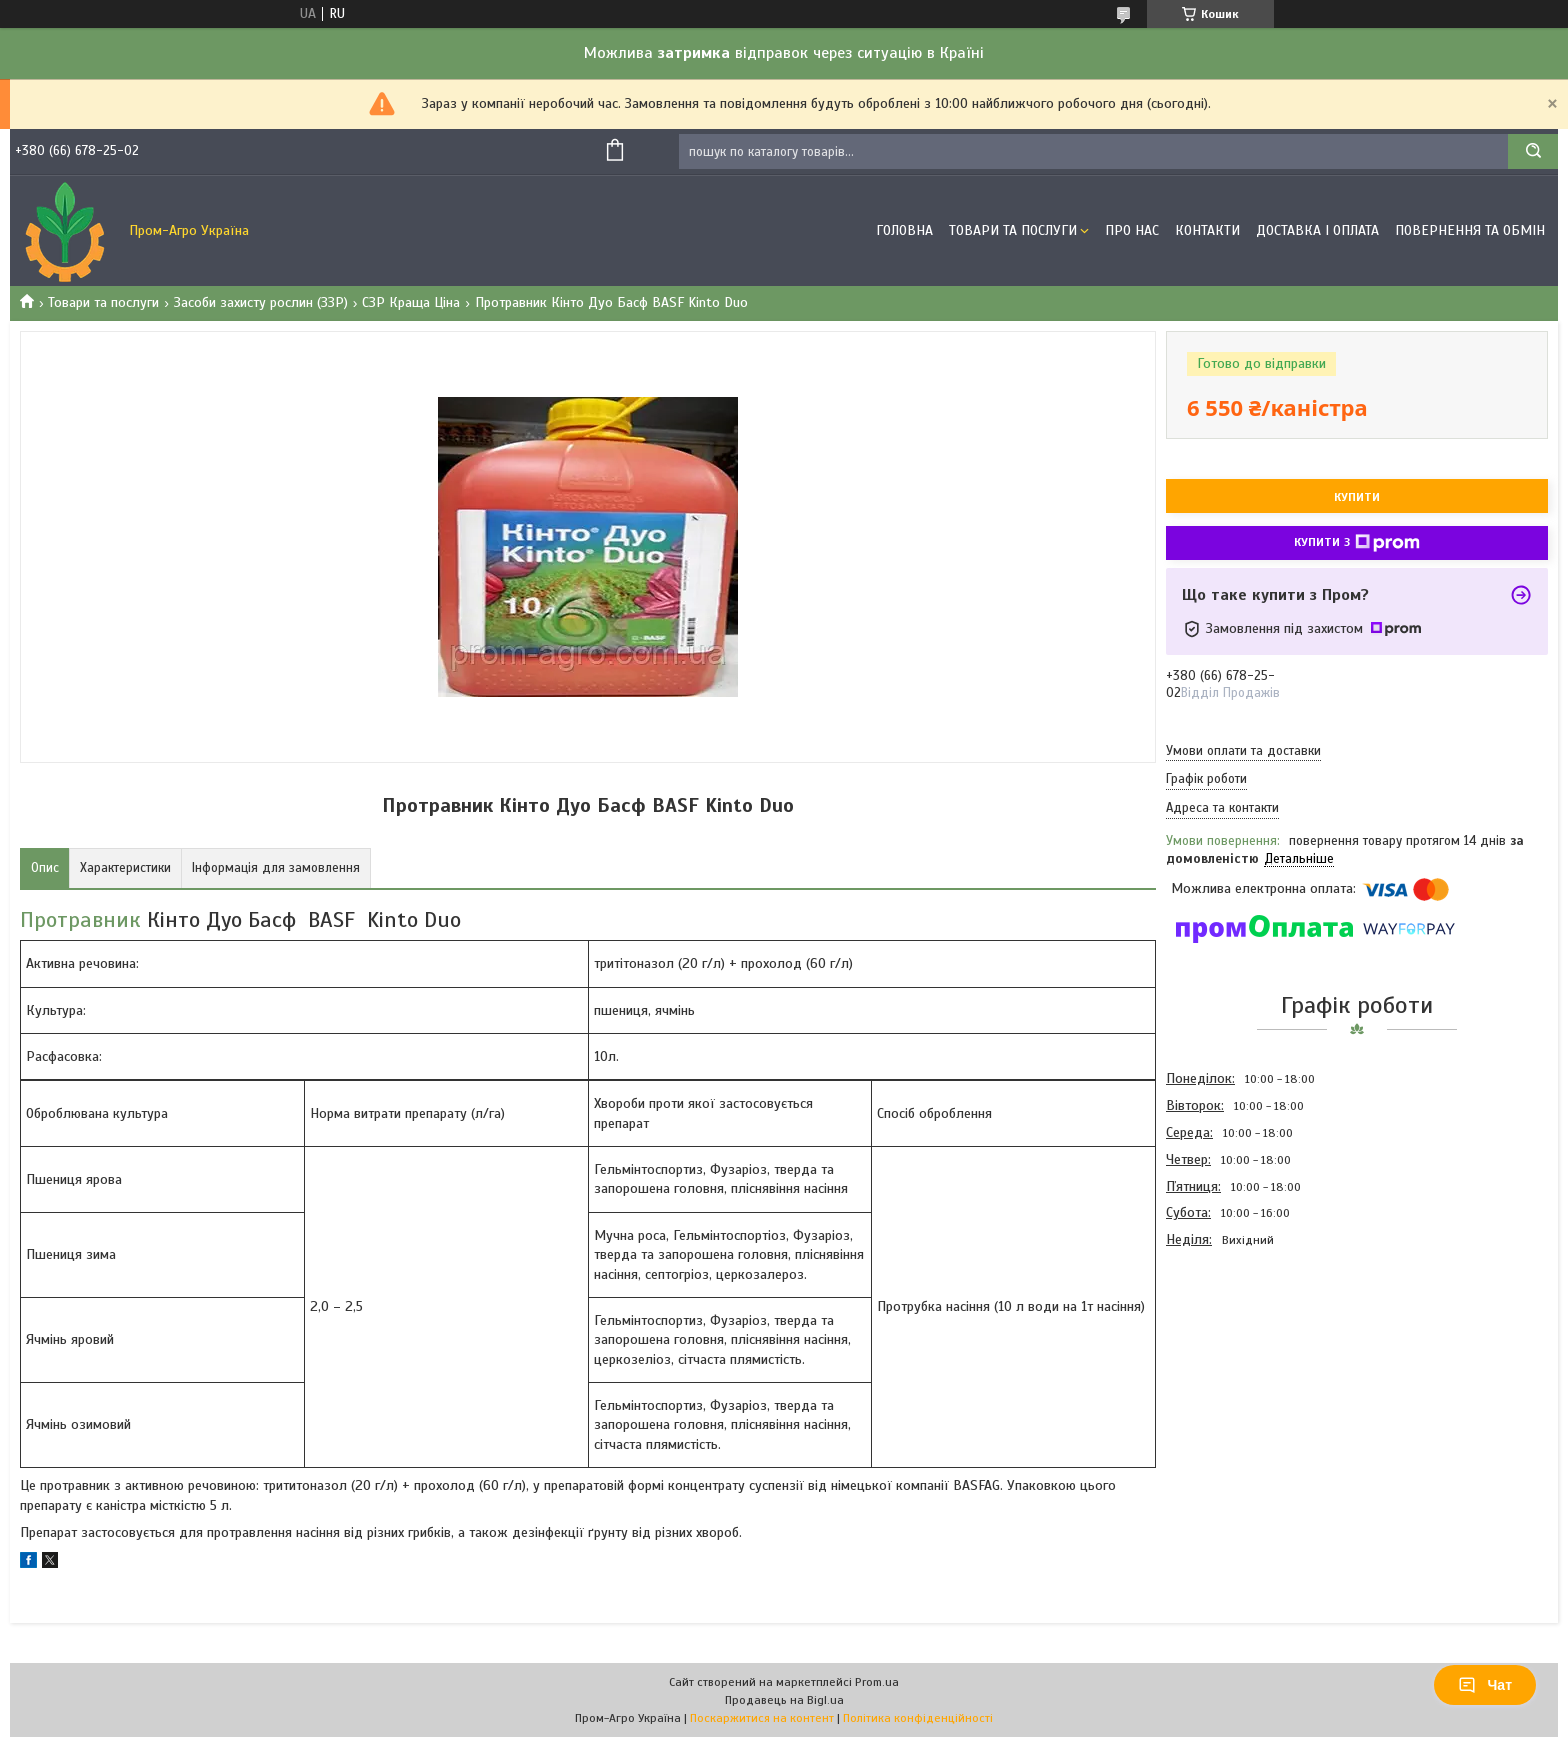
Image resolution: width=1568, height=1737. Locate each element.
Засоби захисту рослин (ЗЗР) (261, 302)
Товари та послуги (103, 302)
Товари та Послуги (1013, 230)
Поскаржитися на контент (762, 1718)
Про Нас (1132, 230)
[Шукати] (1533, 151)
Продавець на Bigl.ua (784, 1700)
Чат (1485, 1685)
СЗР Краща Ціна (411, 302)
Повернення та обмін (1470, 230)
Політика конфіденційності (918, 1718)
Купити (1357, 497)
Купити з (1357, 543)
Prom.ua (877, 1682)
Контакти (1207, 230)
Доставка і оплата (1317, 230)
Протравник (80, 919)
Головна (904, 230)
